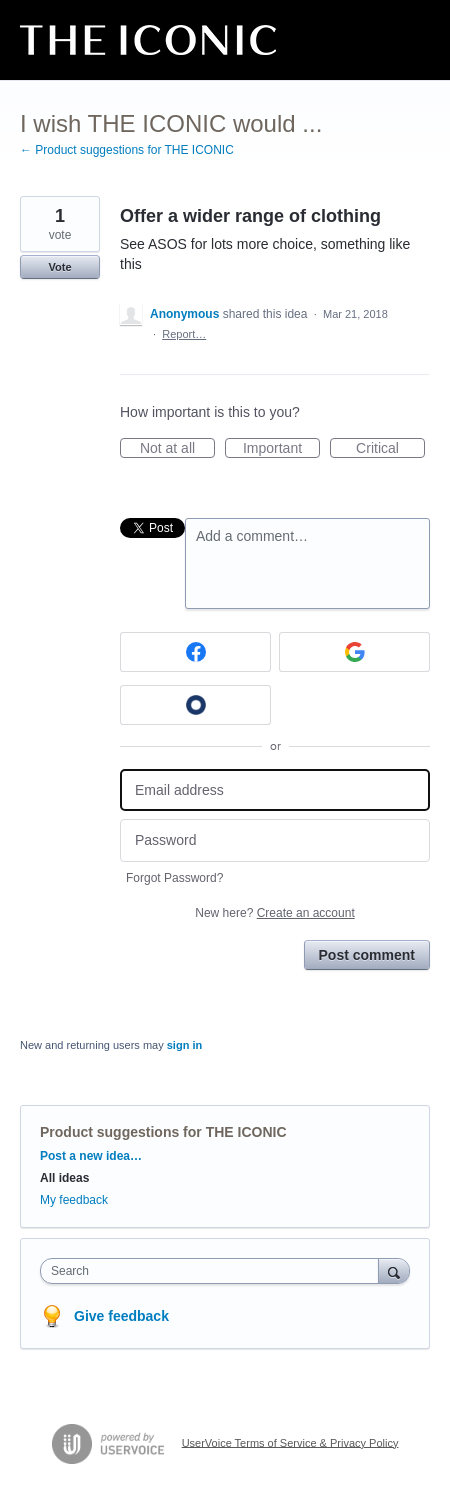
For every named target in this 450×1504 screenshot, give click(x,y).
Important (281, 449)
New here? (274, 913)
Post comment (367, 955)
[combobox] (214, 1271)
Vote (59, 267)
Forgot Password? (174, 878)
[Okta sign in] (195, 705)
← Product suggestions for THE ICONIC (127, 150)
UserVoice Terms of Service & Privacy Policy (290, 1442)
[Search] (394, 1270)
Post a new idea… (91, 1156)
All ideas (64, 1178)
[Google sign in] (354, 652)
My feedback (74, 1200)
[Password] (275, 840)
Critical (390, 449)
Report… (184, 334)
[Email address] (275, 790)
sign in (184, 1045)
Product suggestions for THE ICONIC (163, 1132)
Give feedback (121, 1316)
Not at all (177, 449)
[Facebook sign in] (195, 652)
